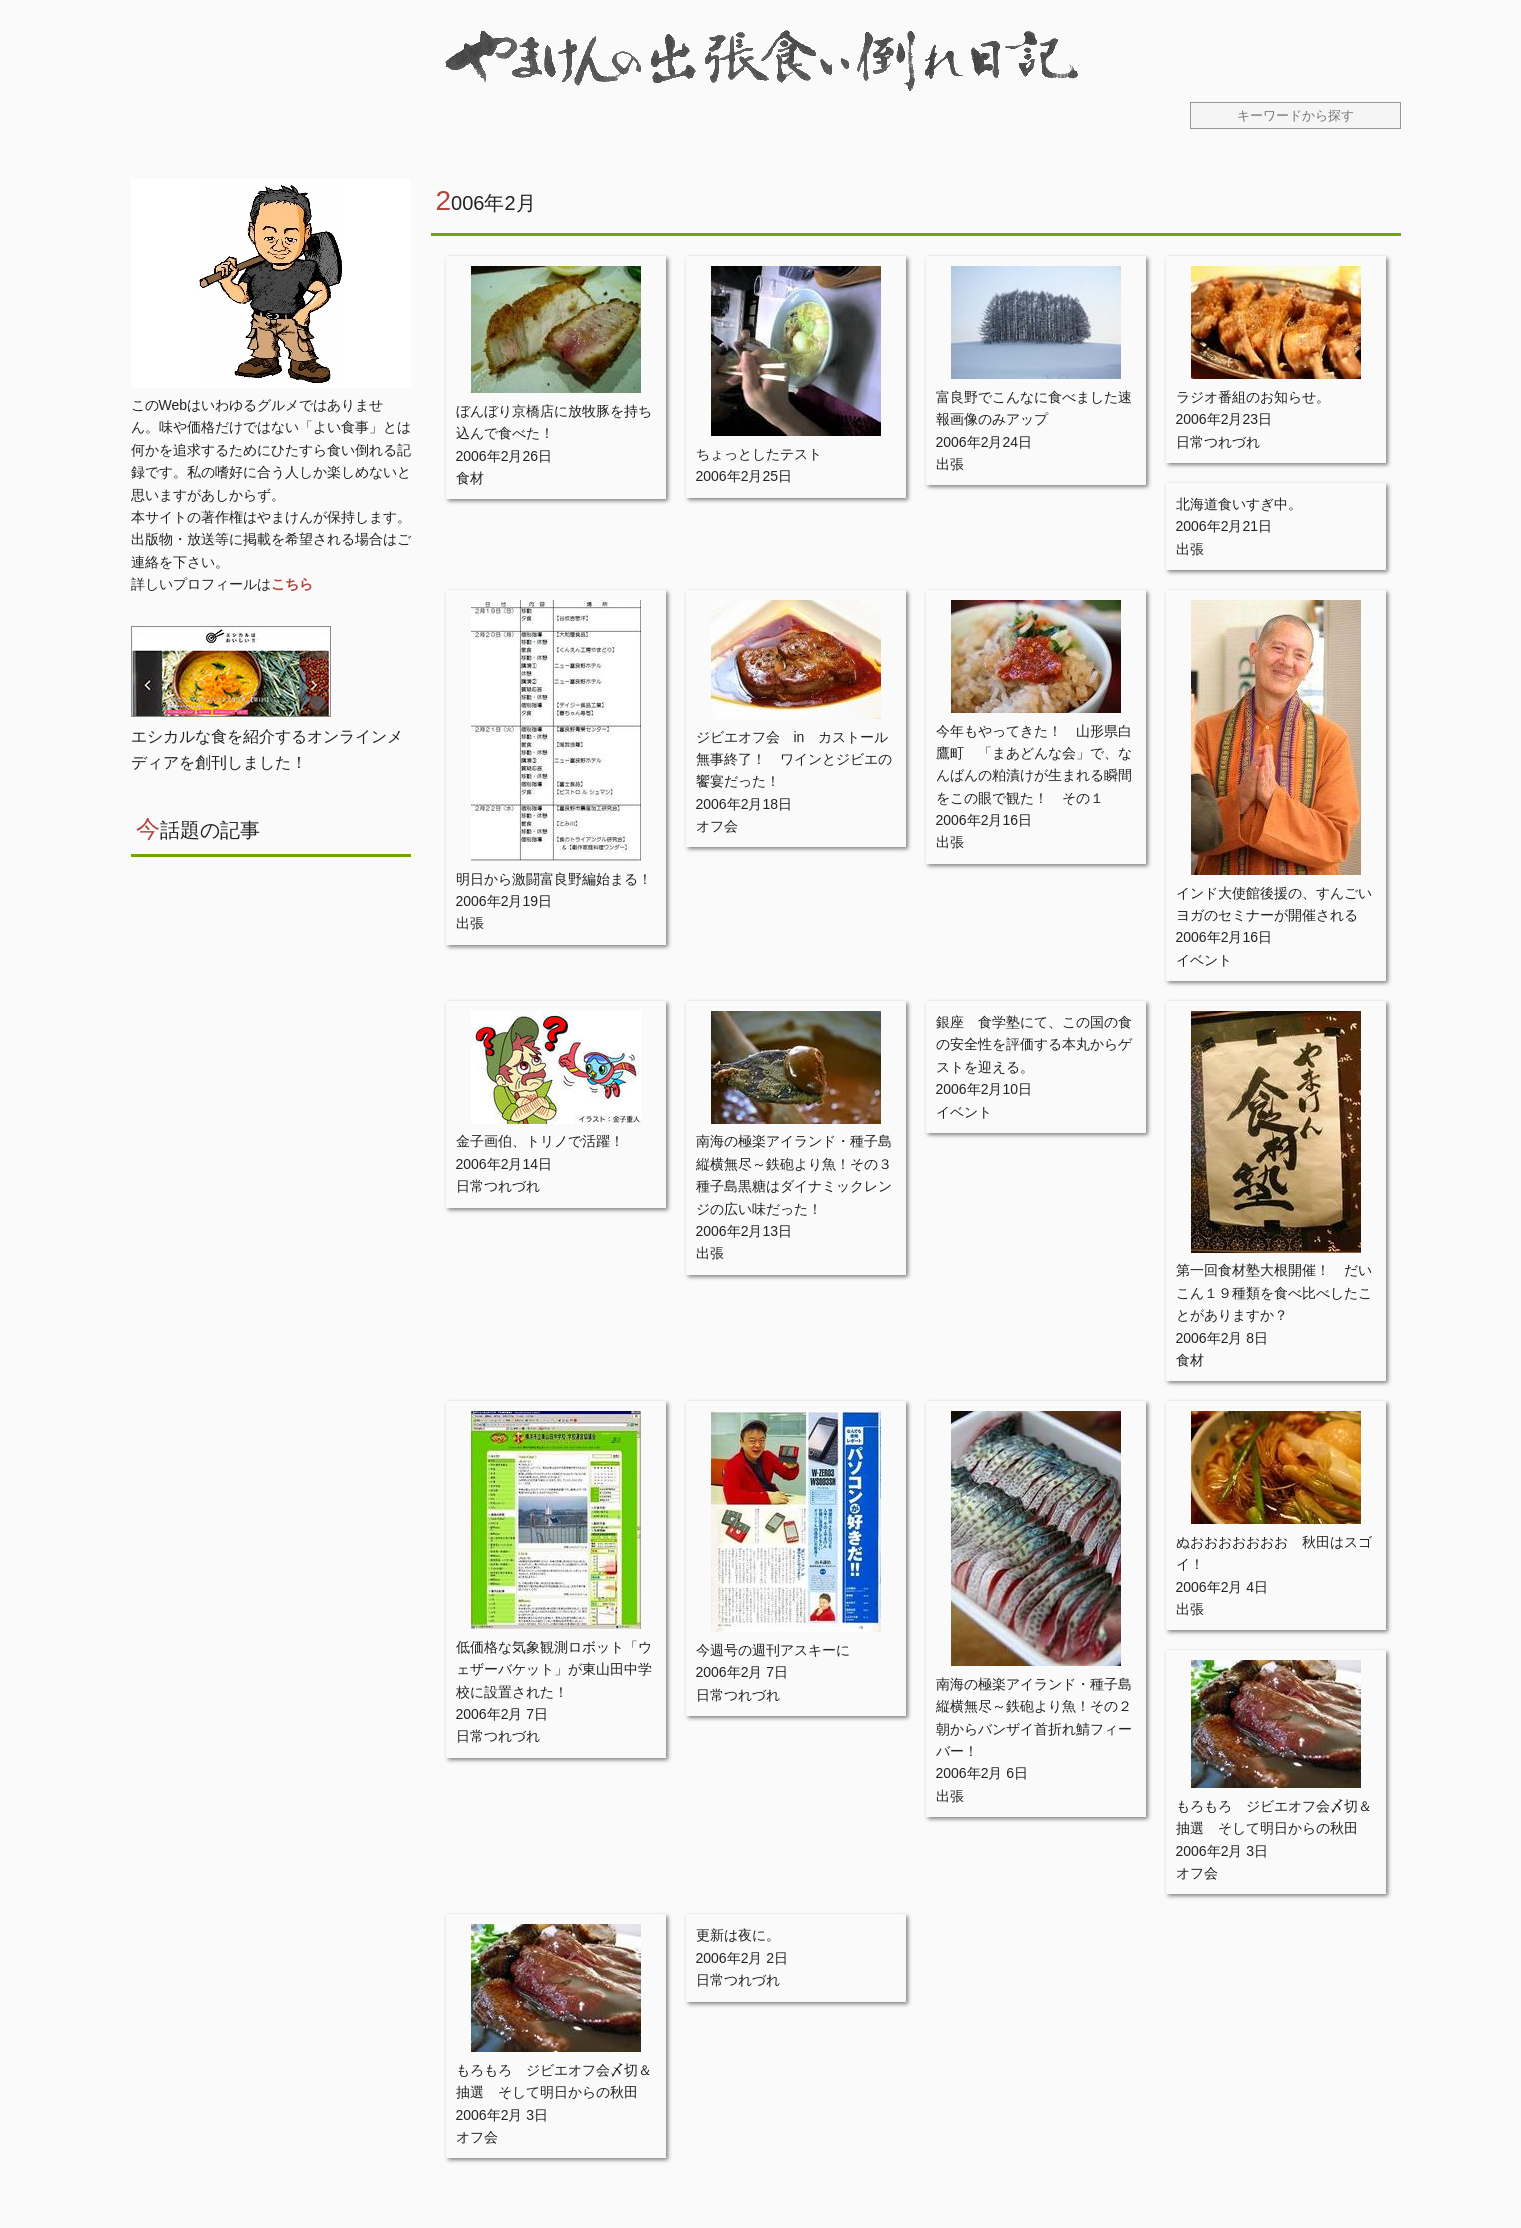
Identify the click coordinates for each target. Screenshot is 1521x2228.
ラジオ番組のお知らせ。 (1253, 397)
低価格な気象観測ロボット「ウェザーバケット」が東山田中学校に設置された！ (554, 1669)
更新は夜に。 (738, 1935)
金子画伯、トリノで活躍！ (540, 1141)
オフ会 (717, 826)
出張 (950, 464)
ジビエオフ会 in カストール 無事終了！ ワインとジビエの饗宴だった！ (799, 759)
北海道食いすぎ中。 (1239, 504)
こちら (292, 584)
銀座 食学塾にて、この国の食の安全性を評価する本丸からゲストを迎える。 (1034, 1044)
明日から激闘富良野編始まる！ (554, 879)
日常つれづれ (1218, 442)
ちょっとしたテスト (759, 454)
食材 (470, 478)
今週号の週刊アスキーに (773, 1650)
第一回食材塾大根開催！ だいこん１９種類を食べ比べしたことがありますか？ (1274, 1292)
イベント (1204, 960)
